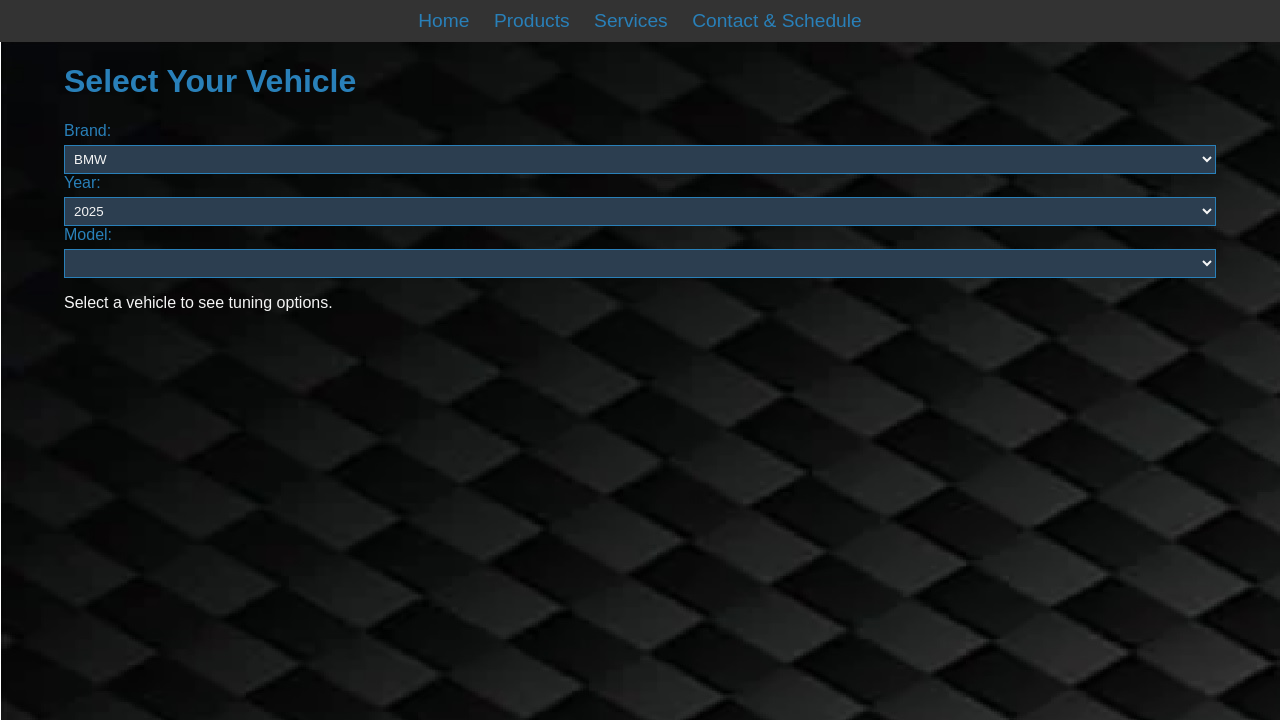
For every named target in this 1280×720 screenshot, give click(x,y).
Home (443, 20)
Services (631, 20)
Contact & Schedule (777, 20)
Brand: (87, 130)
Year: (82, 182)
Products (532, 20)
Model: (88, 234)
